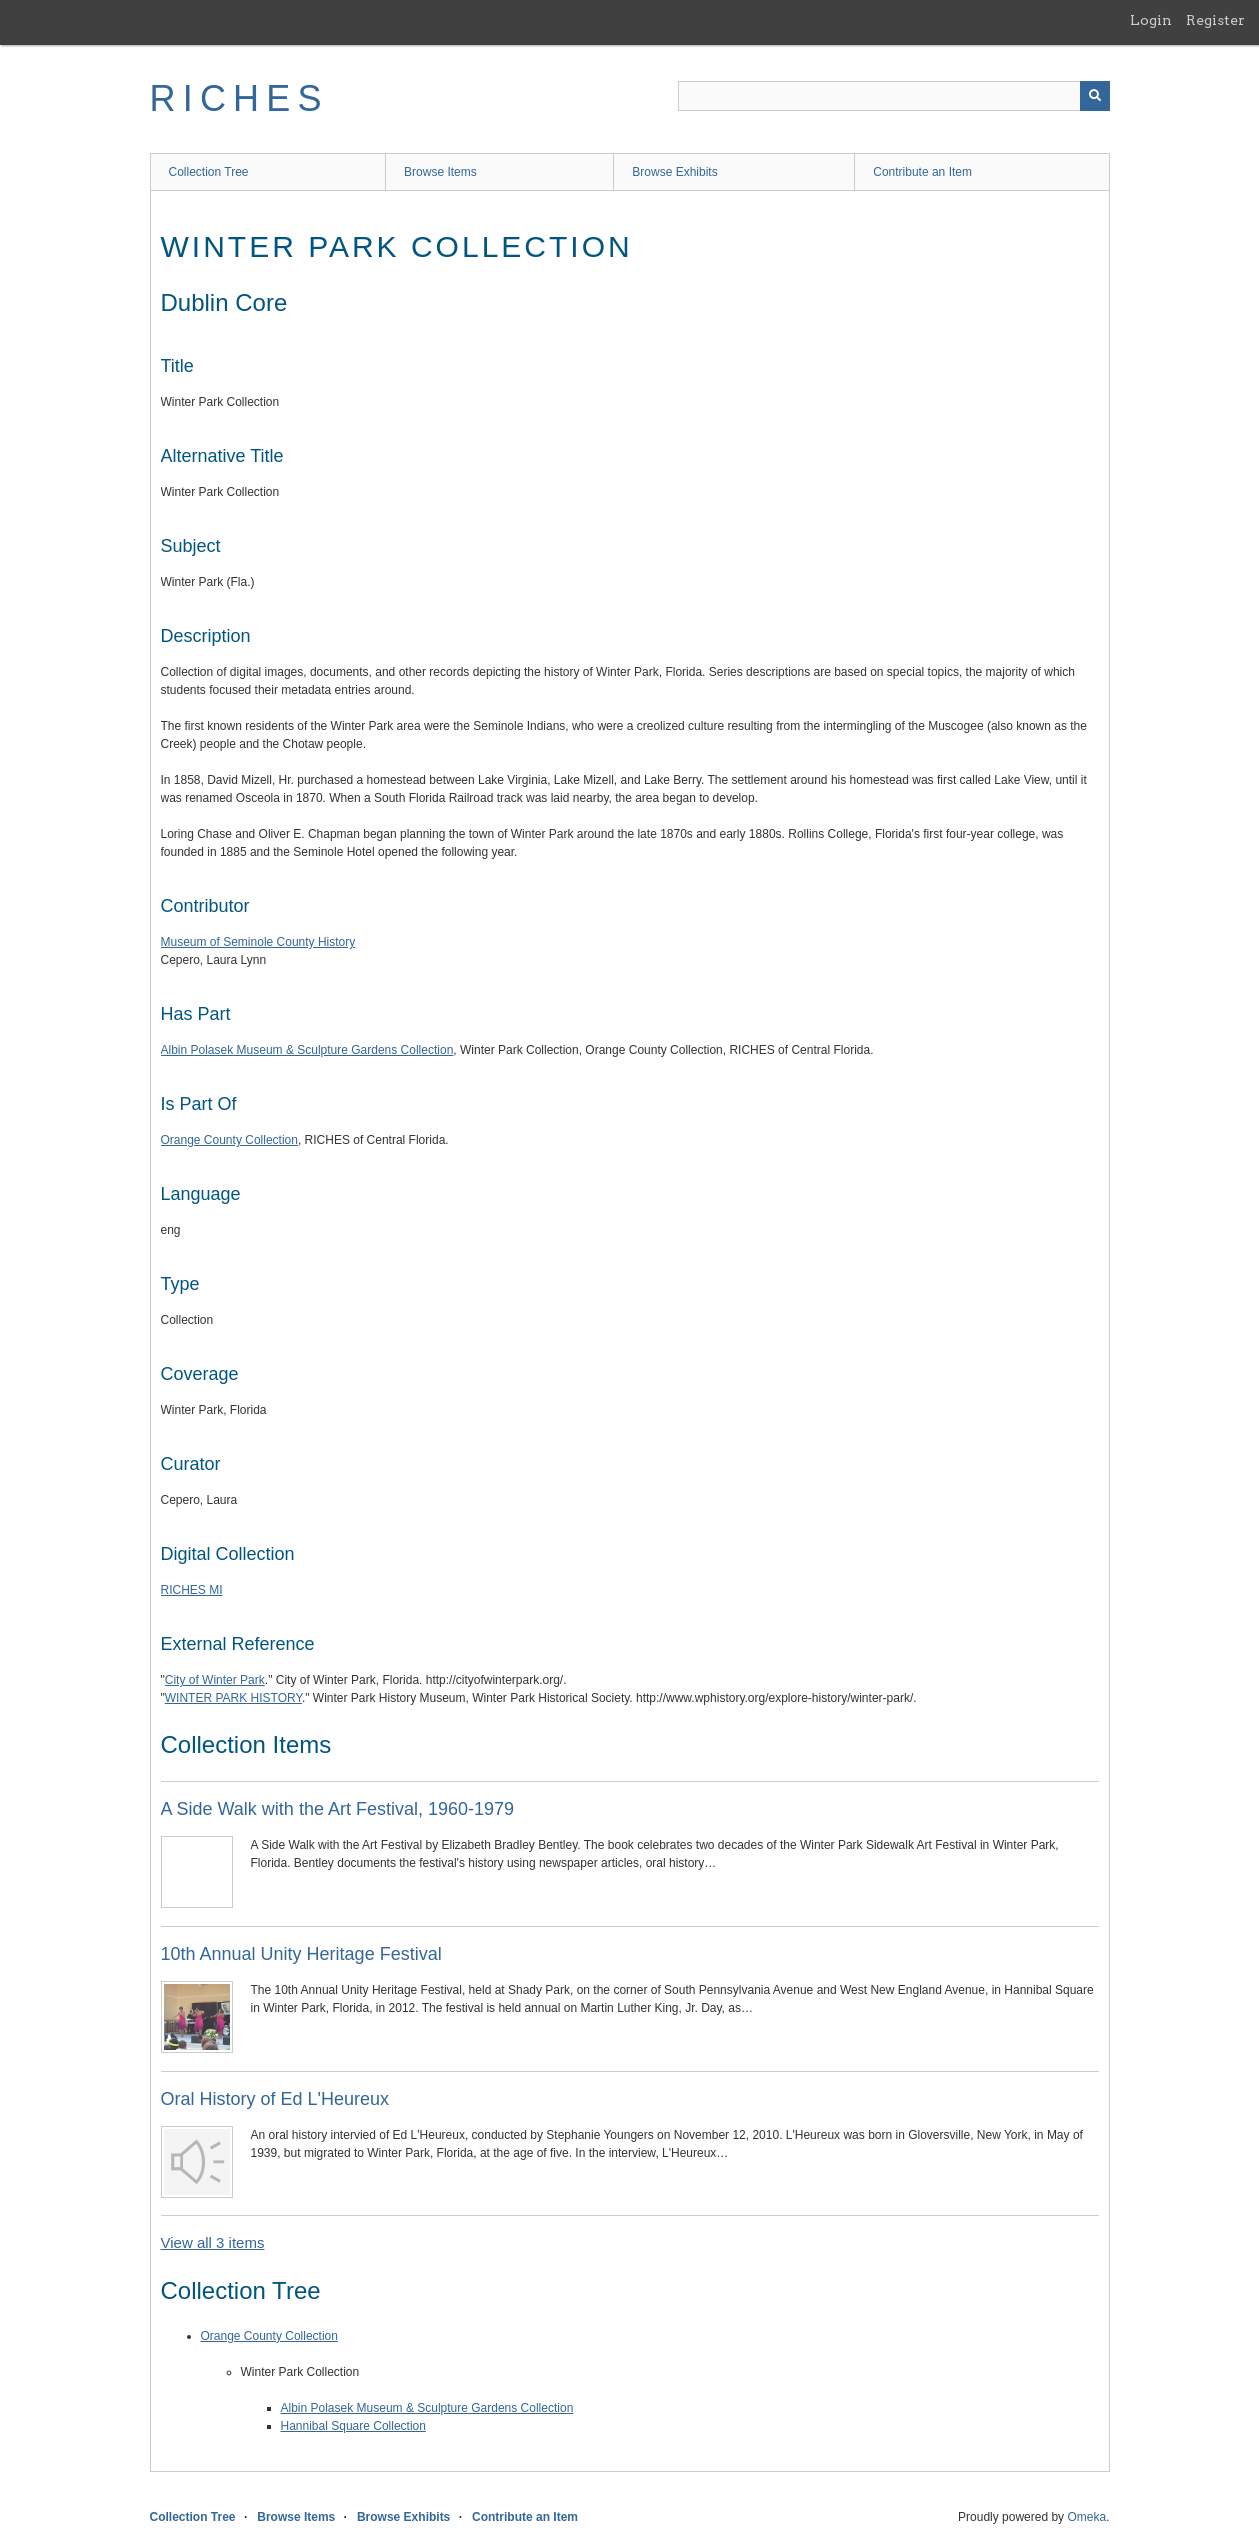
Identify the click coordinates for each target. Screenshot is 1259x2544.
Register (1215, 20)
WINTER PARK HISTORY (233, 1698)
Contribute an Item (922, 172)
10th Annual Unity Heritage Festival (301, 1954)
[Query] (894, 96)
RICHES (239, 98)
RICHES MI (192, 1590)
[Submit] (1095, 96)
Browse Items (440, 172)
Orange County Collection (229, 1140)
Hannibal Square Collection (353, 2426)
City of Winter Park (215, 1680)
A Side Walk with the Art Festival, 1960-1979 (338, 1809)
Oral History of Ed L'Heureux (275, 2099)
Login (1151, 20)
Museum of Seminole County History (258, 942)
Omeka (1086, 2517)
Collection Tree (209, 172)
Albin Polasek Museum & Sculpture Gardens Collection (307, 1050)
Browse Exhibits (674, 172)
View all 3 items (213, 2242)
